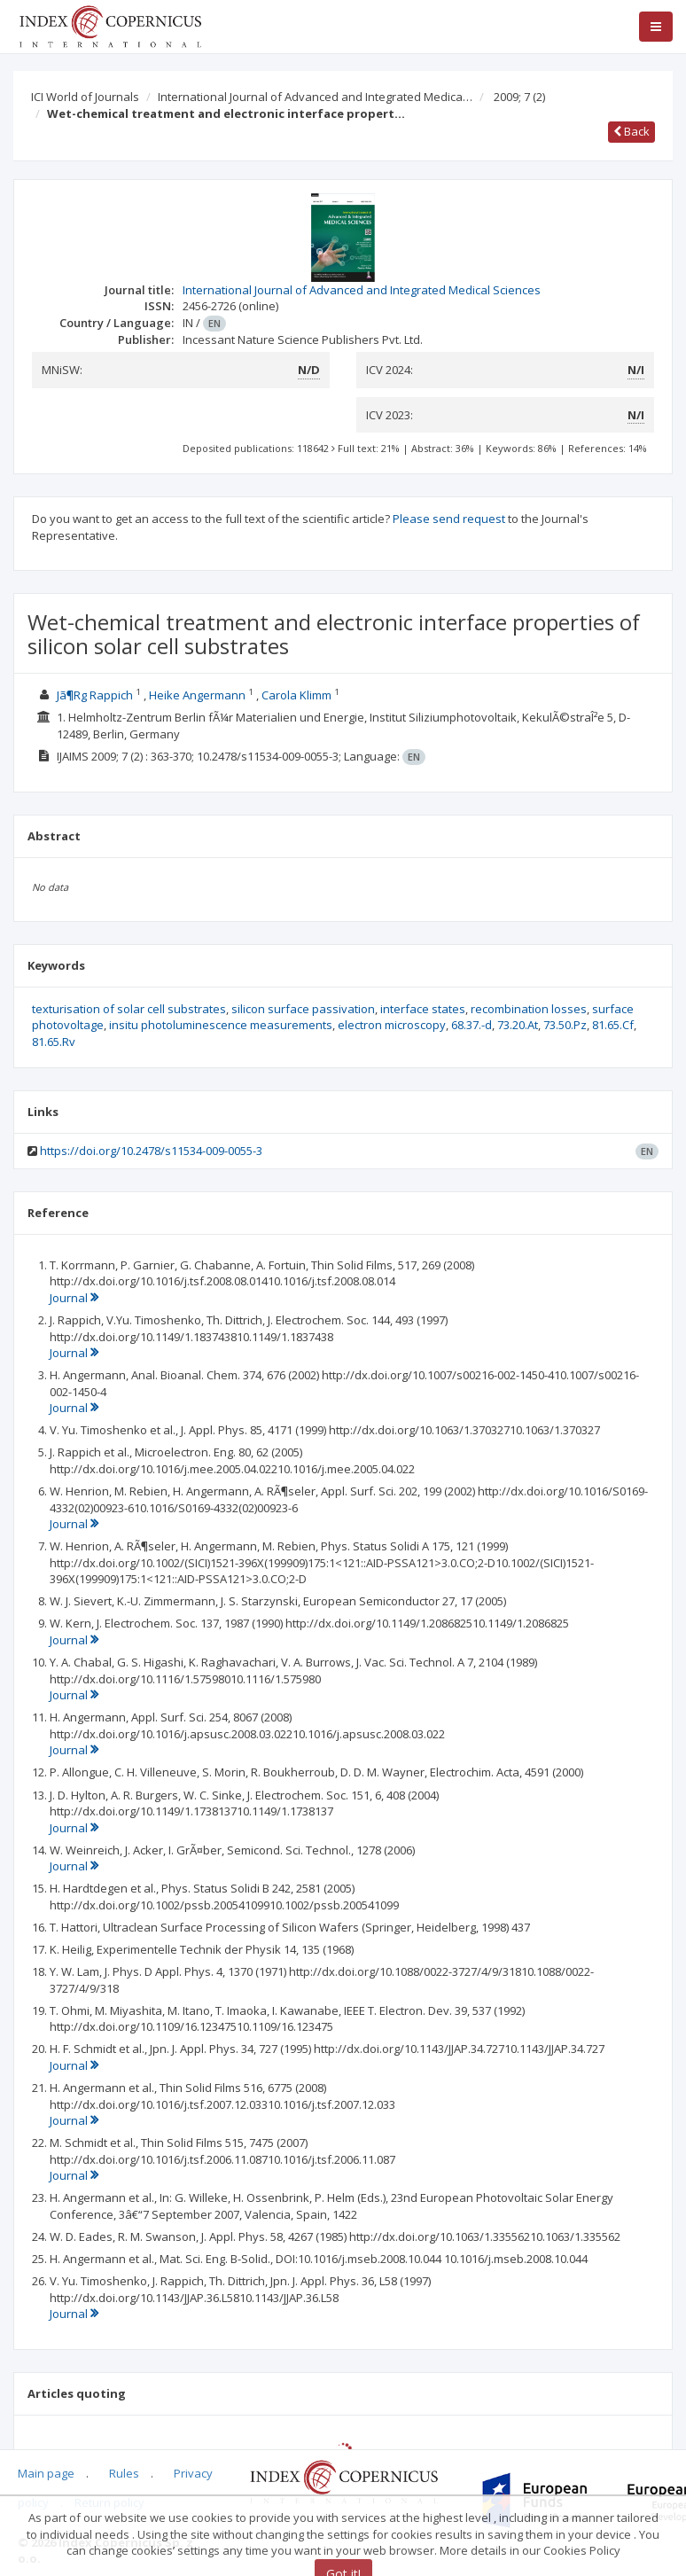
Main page (46, 2473)
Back (631, 131)
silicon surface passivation (303, 1009)
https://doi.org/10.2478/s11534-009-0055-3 (151, 1151)
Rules (124, 2473)
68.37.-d (471, 1025)
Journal (74, 1298)
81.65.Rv (53, 1042)
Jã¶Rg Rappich (95, 695)
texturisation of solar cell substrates (129, 1009)
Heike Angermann (197, 695)
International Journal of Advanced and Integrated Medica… (315, 97)
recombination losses (529, 1009)
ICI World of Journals (85, 97)
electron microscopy (392, 1025)
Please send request (449, 519)
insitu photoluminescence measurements (220, 1025)
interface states (422, 1009)
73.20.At (517, 1025)
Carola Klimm (296, 695)
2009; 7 (519, 97)
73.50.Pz (565, 1025)
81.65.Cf (613, 1025)
